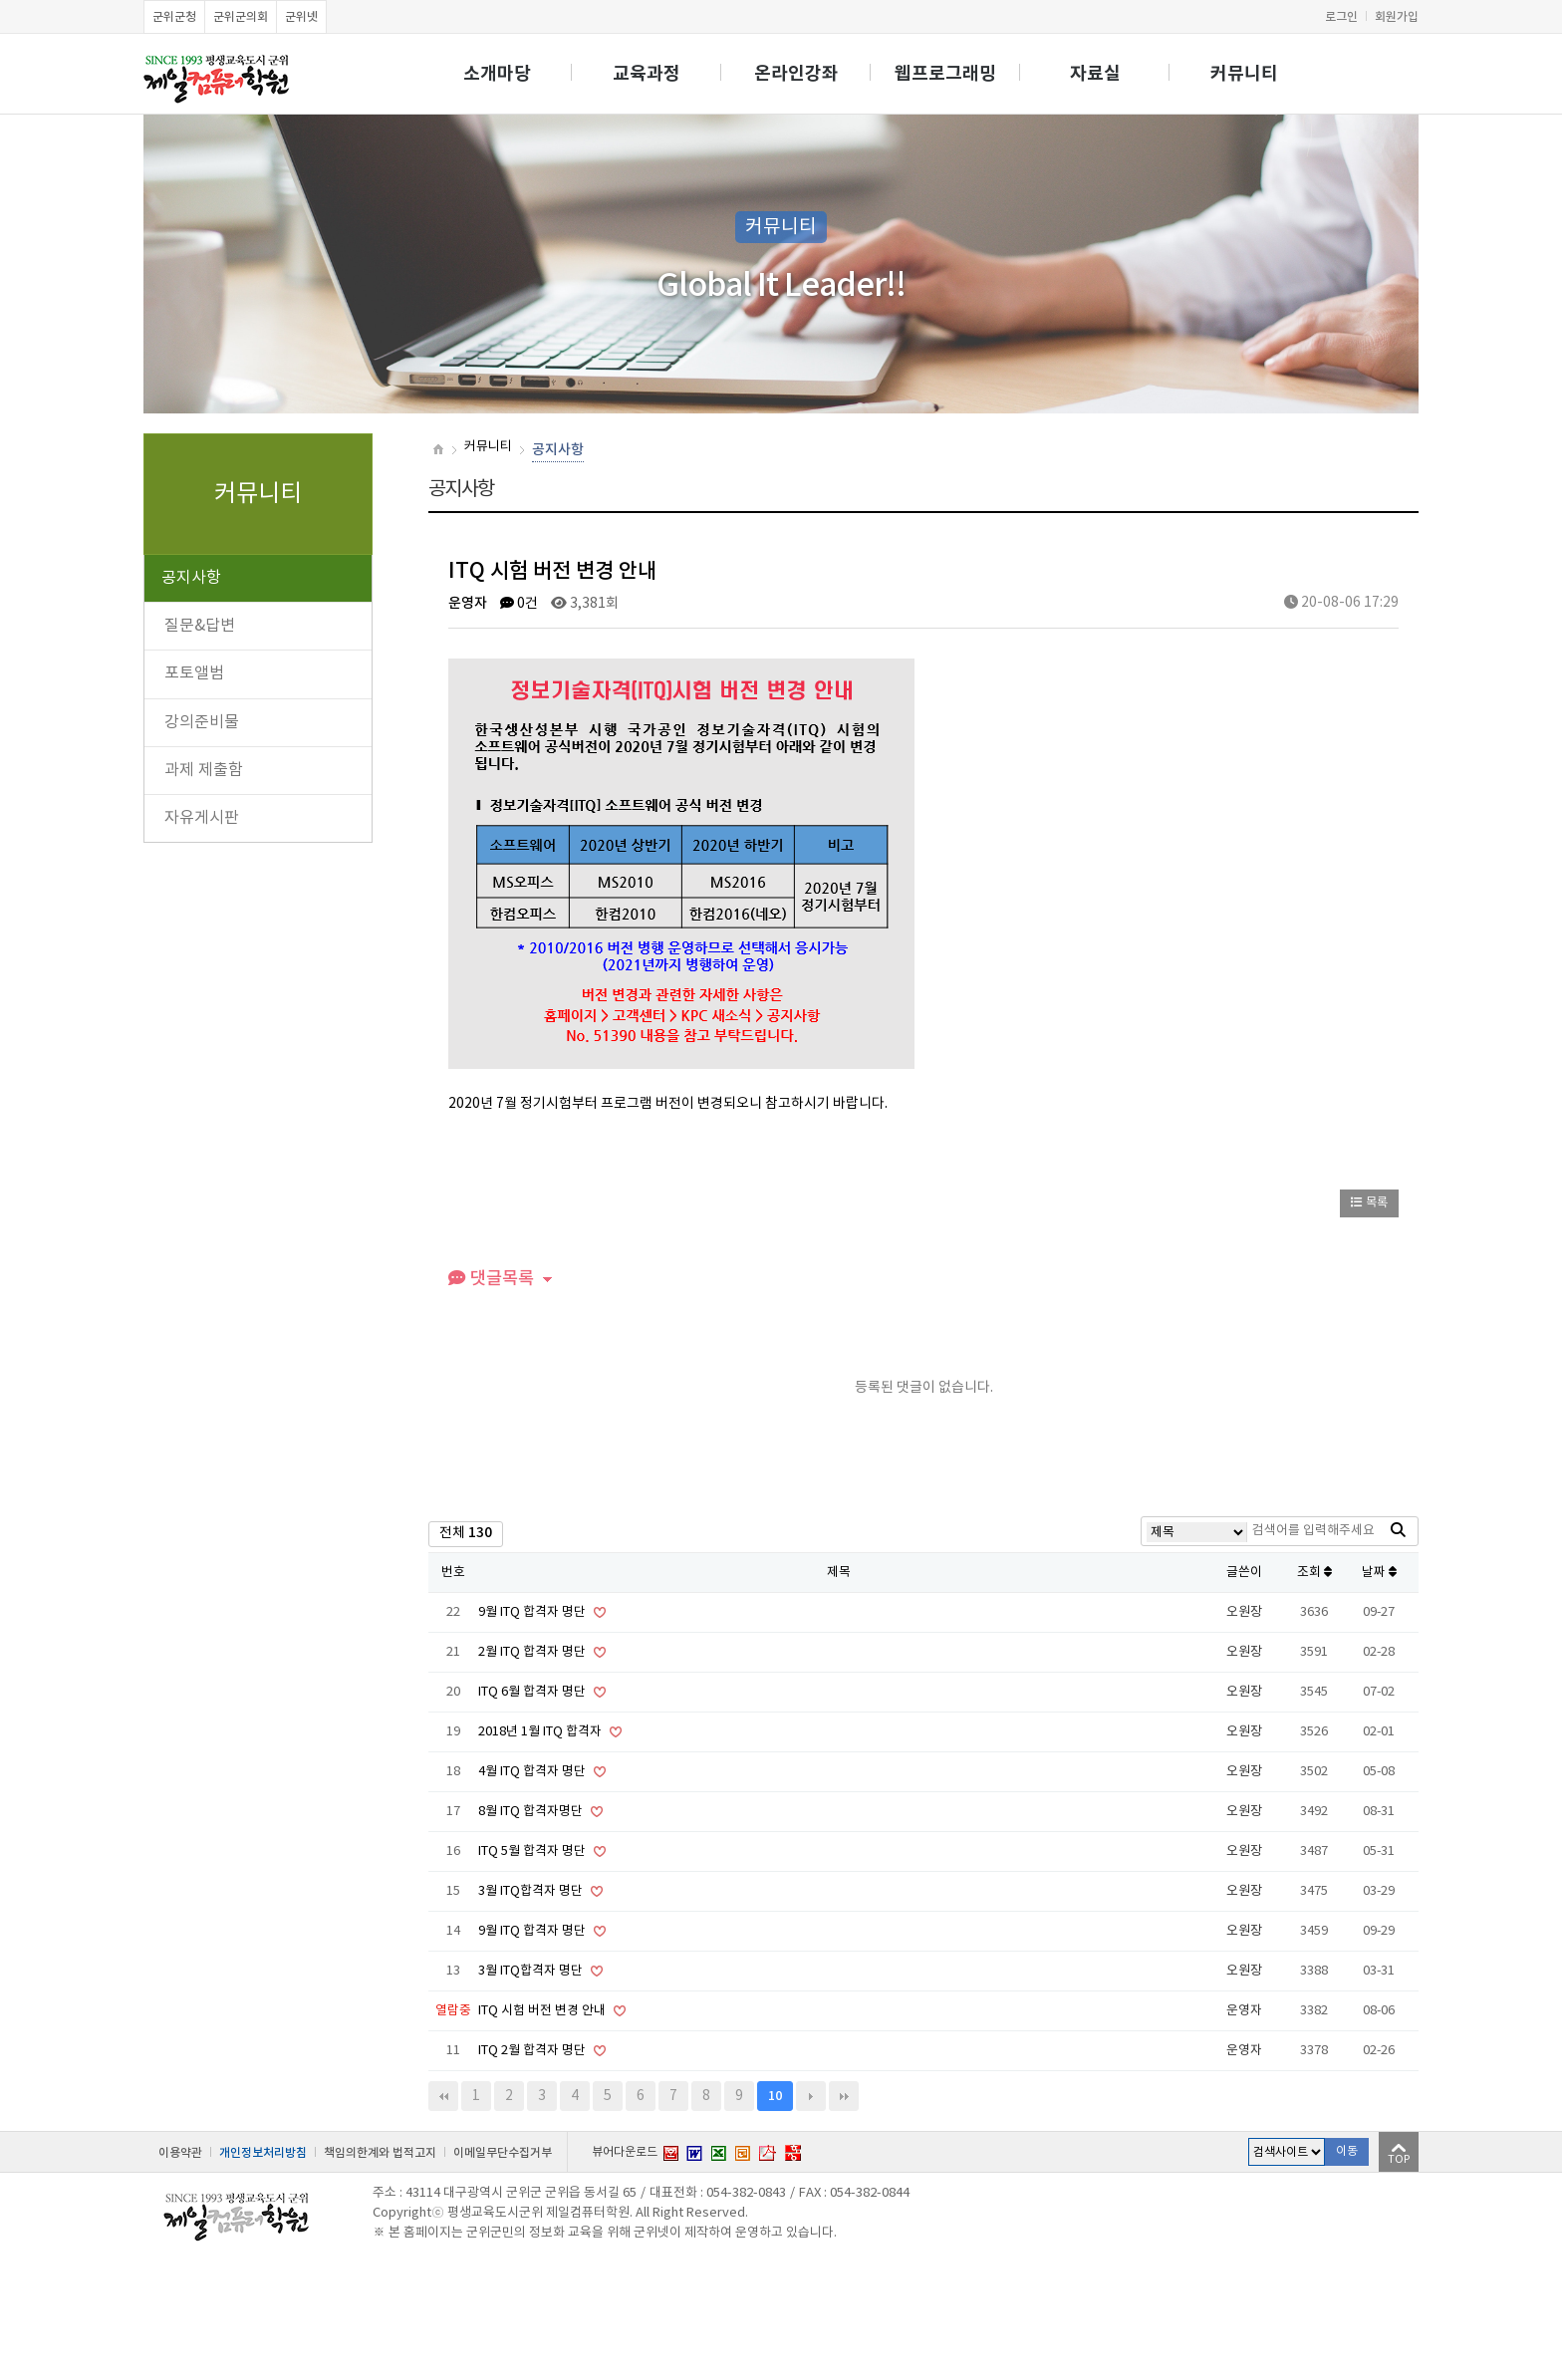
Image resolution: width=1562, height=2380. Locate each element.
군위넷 (301, 17)
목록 (1369, 1202)
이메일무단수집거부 (502, 2153)
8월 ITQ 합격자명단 (532, 1811)
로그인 (1341, 17)
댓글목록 (491, 1278)
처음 (443, 2096)
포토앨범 (194, 673)
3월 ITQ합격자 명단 (532, 1891)
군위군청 (174, 17)
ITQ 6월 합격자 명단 (533, 1692)
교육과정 (646, 74)
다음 (811, 2096)
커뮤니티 (1244, 74)
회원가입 (1397, 17)
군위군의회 (240, 17)
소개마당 (497, 74)
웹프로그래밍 (945, 74)
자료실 (1095, 74)
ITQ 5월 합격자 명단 (533, 1851)
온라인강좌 (796, 74)
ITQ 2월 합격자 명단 (533, 2050)
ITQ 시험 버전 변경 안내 (543, 2010)
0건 (519, 604)
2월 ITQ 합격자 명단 (533, 1652)
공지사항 (191, 578)
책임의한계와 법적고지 (380, 2153)
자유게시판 (201, 818)
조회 (1314, 1572)
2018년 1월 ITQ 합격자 (541, 1731)
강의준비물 (201, 722)
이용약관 (180, 2153)
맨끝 (844, 2096)
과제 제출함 (203, 770)
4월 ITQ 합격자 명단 (533, 1771)
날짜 (1379, 1572)
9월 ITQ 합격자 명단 (533, 1612)
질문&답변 (199, 626)
